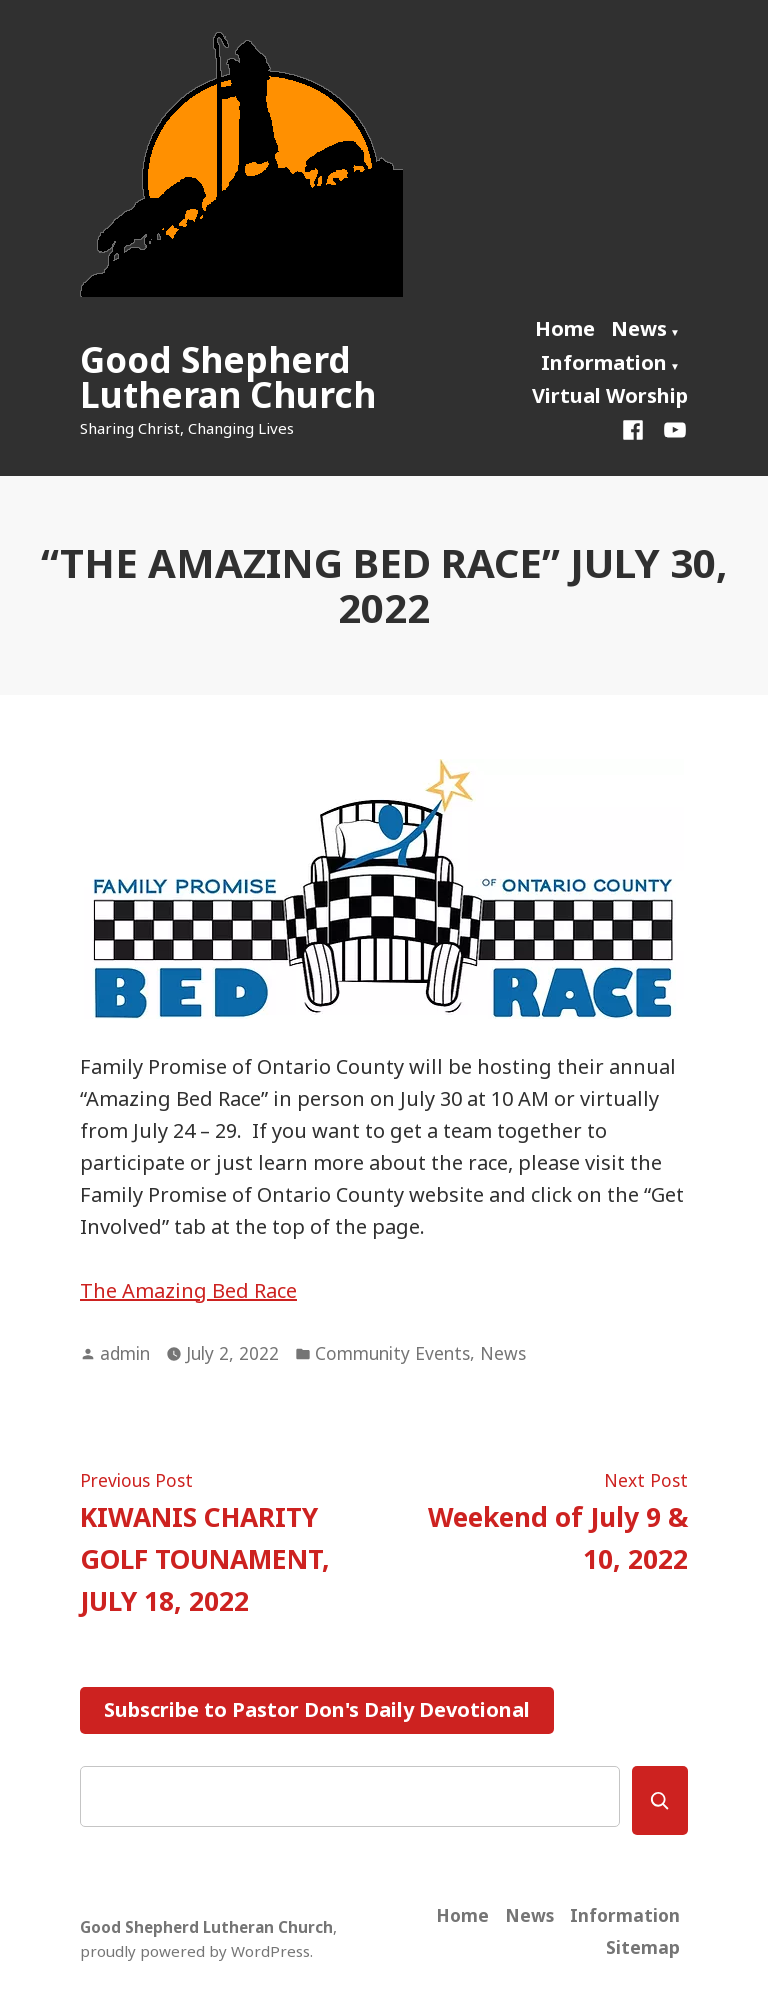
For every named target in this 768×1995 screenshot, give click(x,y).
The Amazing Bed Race (188, 1290)
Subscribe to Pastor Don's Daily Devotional (317, 1709)
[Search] (660, 1800)
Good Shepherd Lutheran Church (228, 377)
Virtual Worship (610, 395)
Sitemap (643, 1947)
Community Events (392, 1353)
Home (565, 328)
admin (125, 1353)
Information (604, 362)
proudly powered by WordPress (195, 1951)
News (639, 328)
